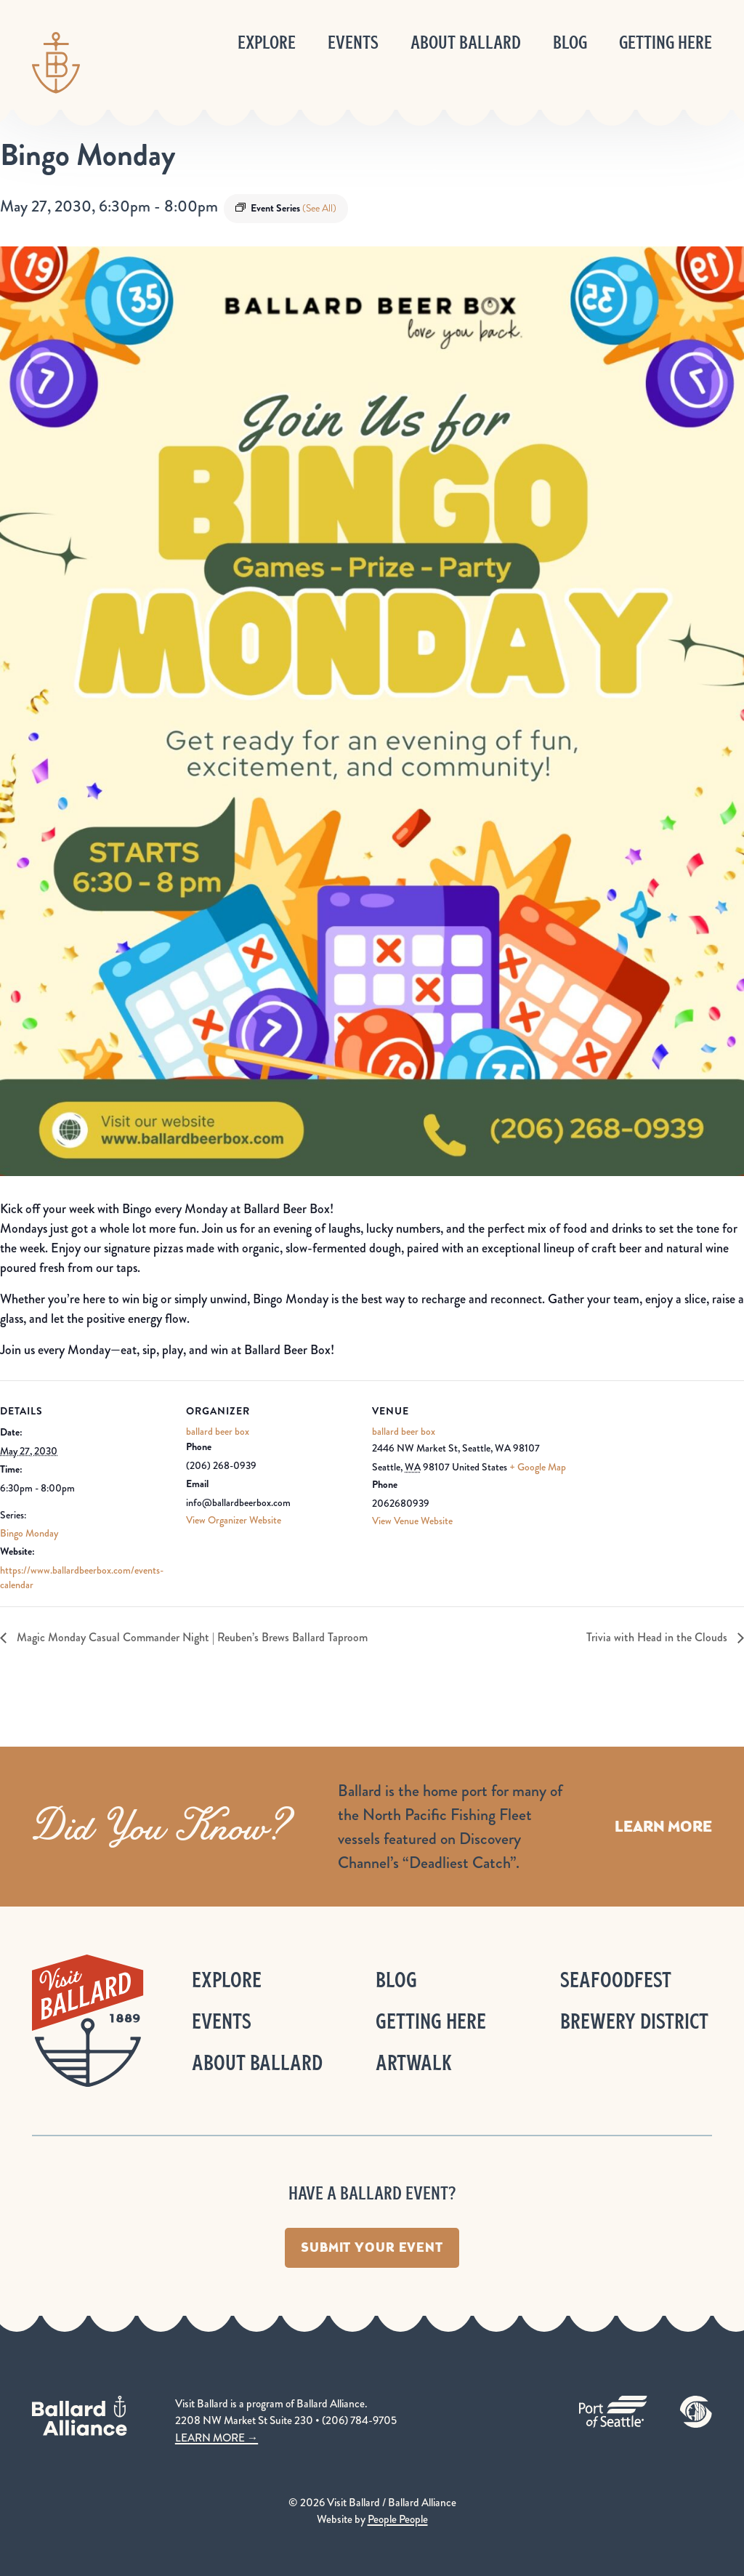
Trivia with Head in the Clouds (658, 1637)
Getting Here (665, 42)
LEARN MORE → (216, 2438)
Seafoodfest (615, 1979)
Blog (570, 42)
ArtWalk (414, 2062)
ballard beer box (217, 1431)
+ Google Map (537, 1467)
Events (353, 42)
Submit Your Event (372, 2247)
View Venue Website (412, 1520)
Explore (267, 42)
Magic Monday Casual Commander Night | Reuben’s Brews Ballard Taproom (191, 1637)
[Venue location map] (667, 1480)
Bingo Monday (29, 1533)
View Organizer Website (233, 1520)
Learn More (663, 1826)
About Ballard (466, 42)
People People (398, 2519)
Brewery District (634, 2021)
